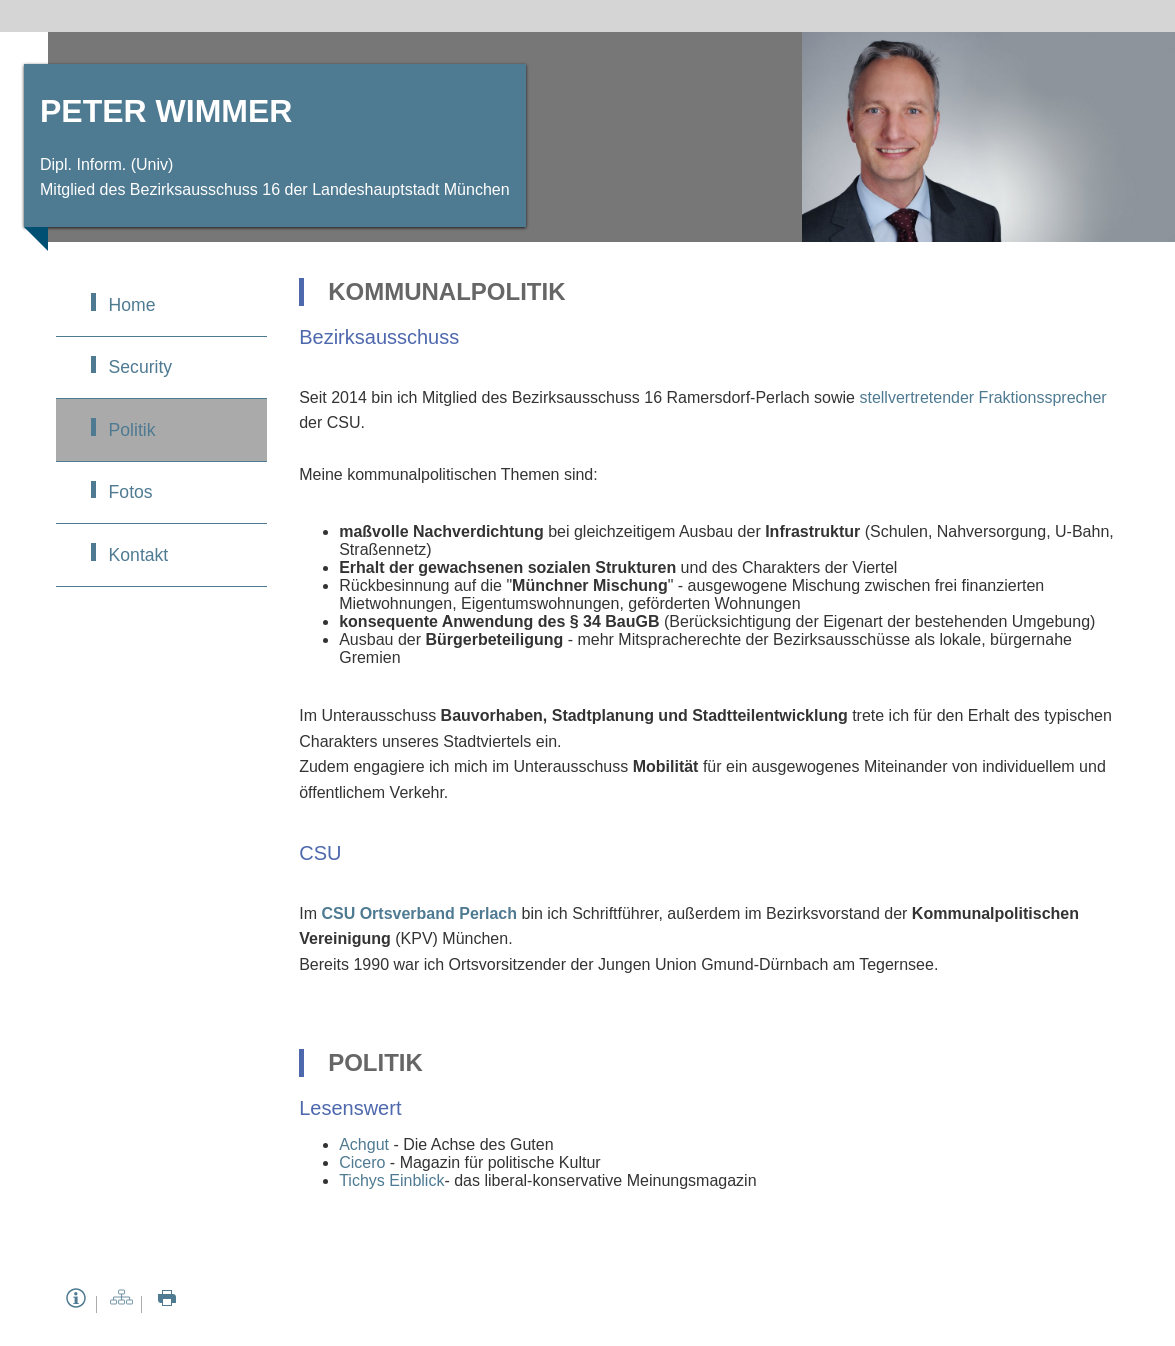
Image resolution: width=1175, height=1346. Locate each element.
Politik (132, 430)
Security (141, 367)
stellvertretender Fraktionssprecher (982, 397)
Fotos (131, 492)
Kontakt (139, 555)
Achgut (364, 1144)
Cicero (362, 1162)
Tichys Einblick (391, 1180)
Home (132, 305)
